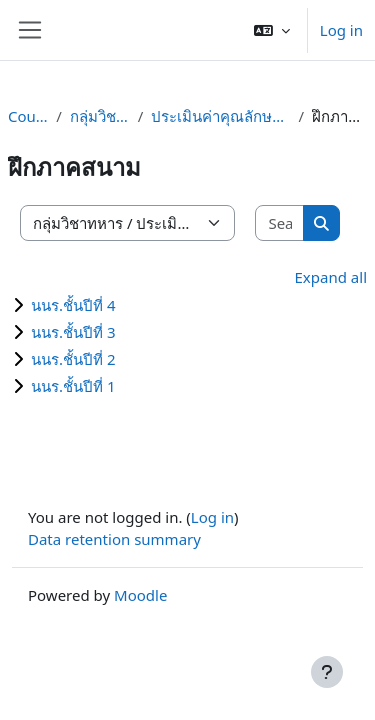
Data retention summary (114, 539)
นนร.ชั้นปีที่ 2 (73, 359)
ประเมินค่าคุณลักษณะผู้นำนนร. (220, 116)
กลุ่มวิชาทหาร (100, 116)
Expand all (331, 277)
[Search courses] (280, 223)
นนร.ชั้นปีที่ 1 (73, 386)
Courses (28, 116)
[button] (272, 30)
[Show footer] (327, 672)
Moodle (140, 595)
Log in (341, 30)
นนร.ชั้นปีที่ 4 (73, 305)
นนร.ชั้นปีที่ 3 (73, 332)
